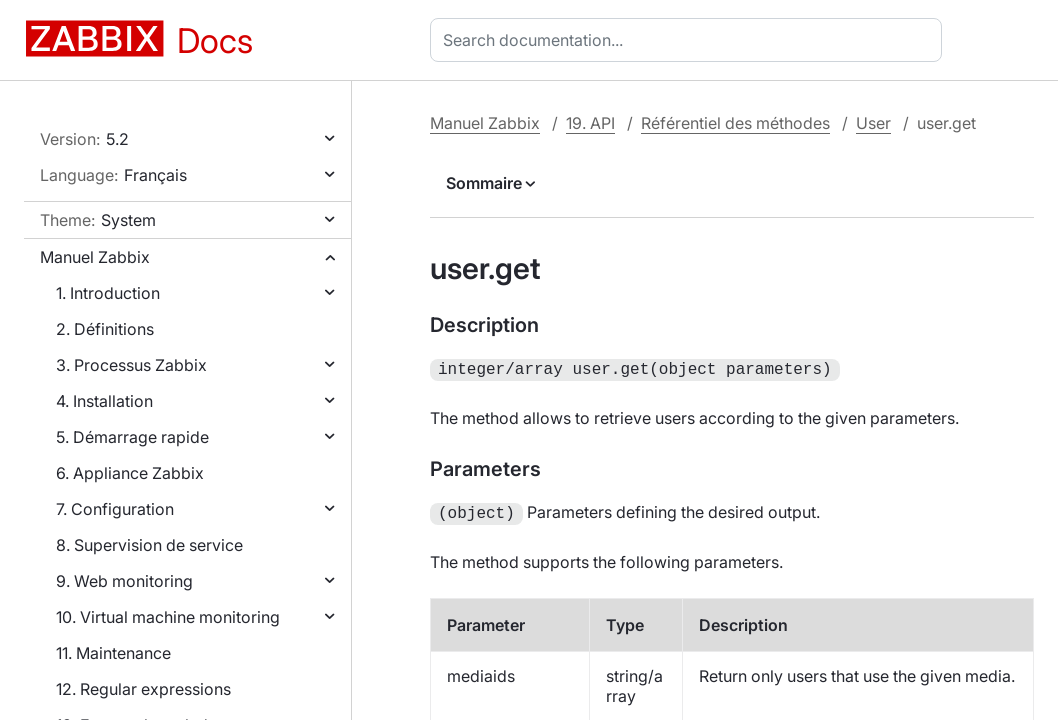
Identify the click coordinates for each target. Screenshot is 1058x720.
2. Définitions (105, 329)
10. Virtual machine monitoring (168, 617)
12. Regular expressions (143, 689)
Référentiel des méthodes (735, 123)
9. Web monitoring (124, 581)
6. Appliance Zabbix (130, 473)
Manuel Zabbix (95, 257)
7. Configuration (115, 509)
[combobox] (690, 40)
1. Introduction (108, 293)
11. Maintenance (113, 653)
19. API (590, 123)
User (873, 123)
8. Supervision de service (149, 545)
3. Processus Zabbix (131, 365)
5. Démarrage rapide (132, 437)
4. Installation (104, 401)
